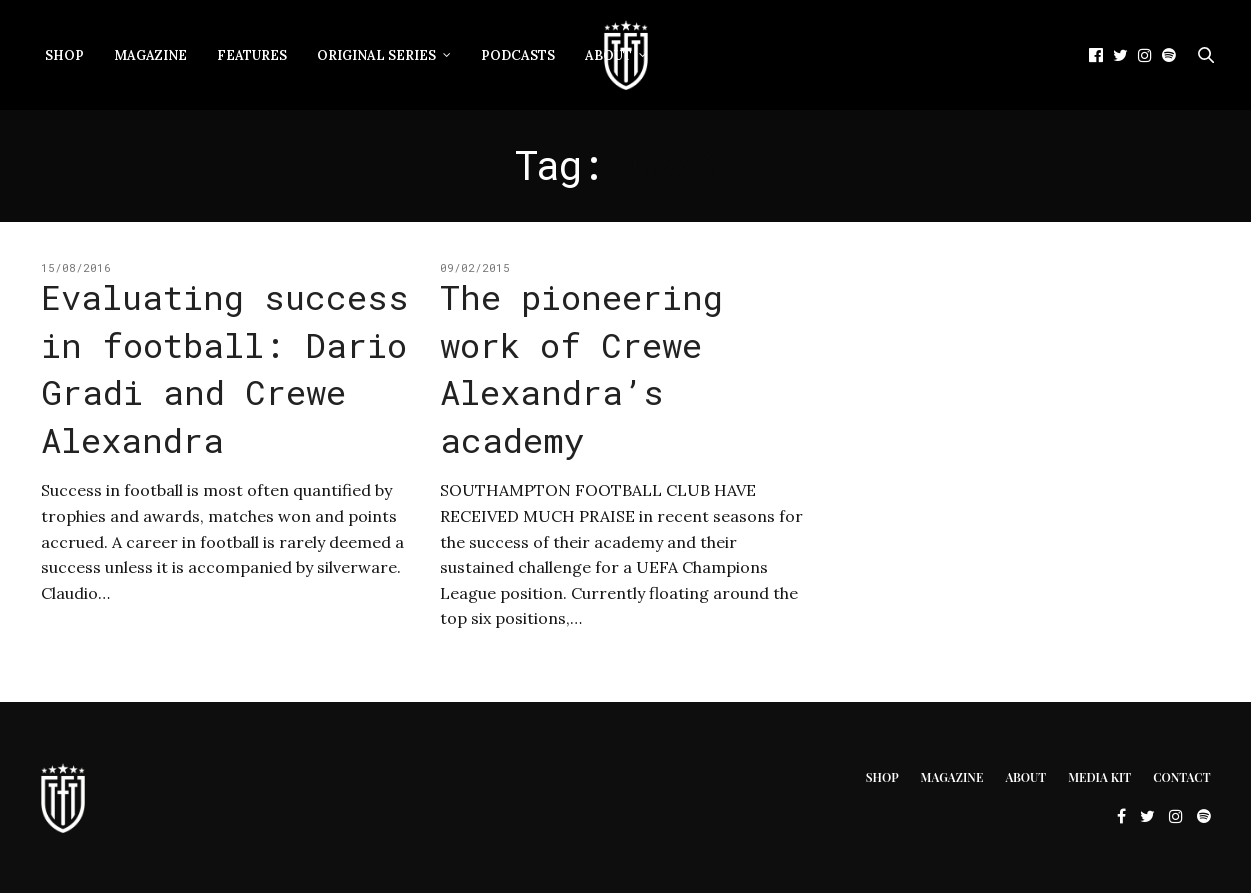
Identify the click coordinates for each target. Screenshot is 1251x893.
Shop (64, 55)
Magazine (150, 55)
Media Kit (1099, 777)
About (1025, 777)
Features (252, 55)
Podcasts (518, 55)
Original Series (376, 55)
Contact (1181, 777)
